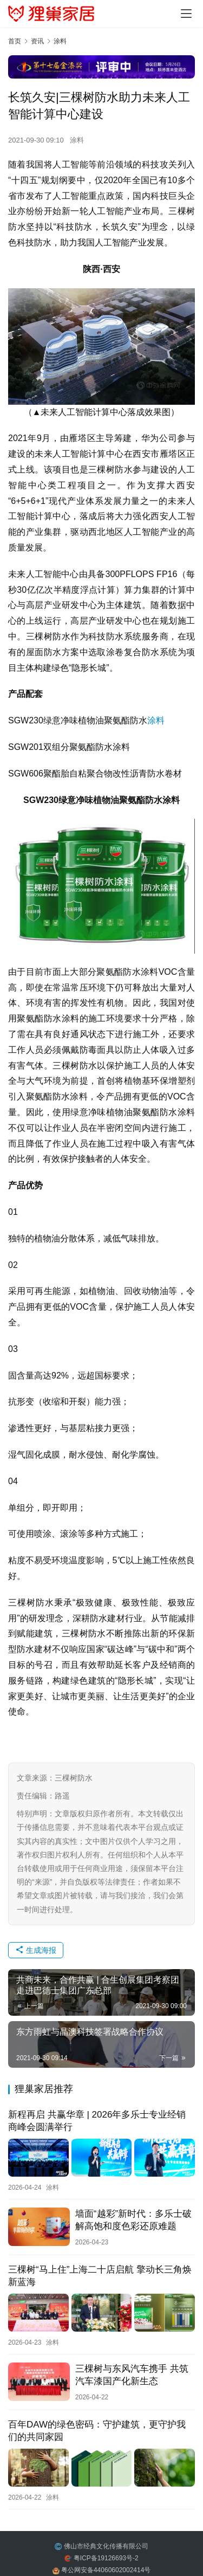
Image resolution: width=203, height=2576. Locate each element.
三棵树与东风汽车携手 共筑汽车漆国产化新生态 (131, 2375)
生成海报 (35, 1950)
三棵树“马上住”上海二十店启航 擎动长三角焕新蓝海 (100, 2275)
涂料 (77, 140)
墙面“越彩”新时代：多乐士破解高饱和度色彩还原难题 (133, 2220)
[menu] (186, 13)
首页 (14, 41)
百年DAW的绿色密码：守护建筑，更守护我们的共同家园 (97, 2430)
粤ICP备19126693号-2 (106, 2558)
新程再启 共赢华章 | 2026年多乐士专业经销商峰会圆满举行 (97, 2120)
